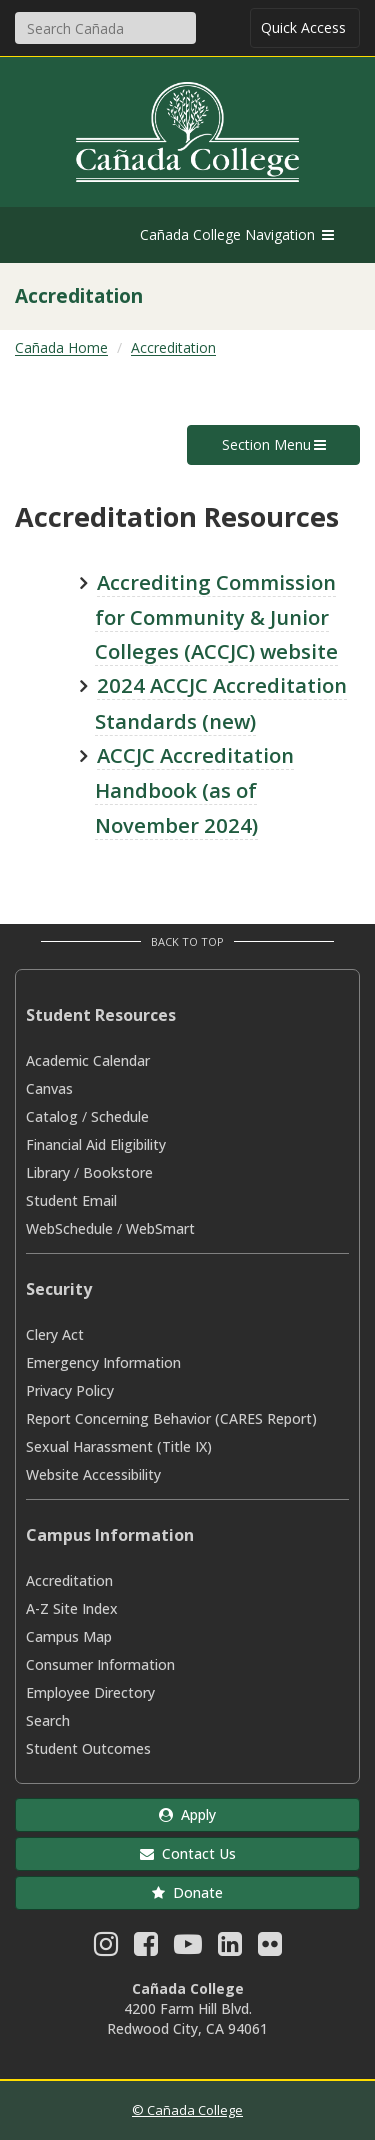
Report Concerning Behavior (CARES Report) (171, 1418)
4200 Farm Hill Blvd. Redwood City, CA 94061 (187, 2018)
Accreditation (173, 347)
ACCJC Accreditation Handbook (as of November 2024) (194, 790)
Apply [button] (187, 1814)
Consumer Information (100, 1664)
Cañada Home (61, 347)
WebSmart (160, 1228)
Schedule (120, 1116)
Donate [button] (187, 1892)
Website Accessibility (93, 1474)
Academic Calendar (88, 1060)
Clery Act (55, 1334)
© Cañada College (187, 2110)
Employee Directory (90, 1692)
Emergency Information (103, 1362)
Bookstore (118, 1172)
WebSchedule (69, 1228)
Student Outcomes (88, 1748)
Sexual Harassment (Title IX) (119, 1446)
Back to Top (187, 941)
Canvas (49, 1088)
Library (48, 1172)
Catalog (52, 1116)
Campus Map (69, 1636)
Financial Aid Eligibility (96, 1144)
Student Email (71, 1200)
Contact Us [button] (188, 1853)
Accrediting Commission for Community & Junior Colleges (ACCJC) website (216, 617)
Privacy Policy (70, 1390)
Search (48, 1720)
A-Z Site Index (72, 1608)
